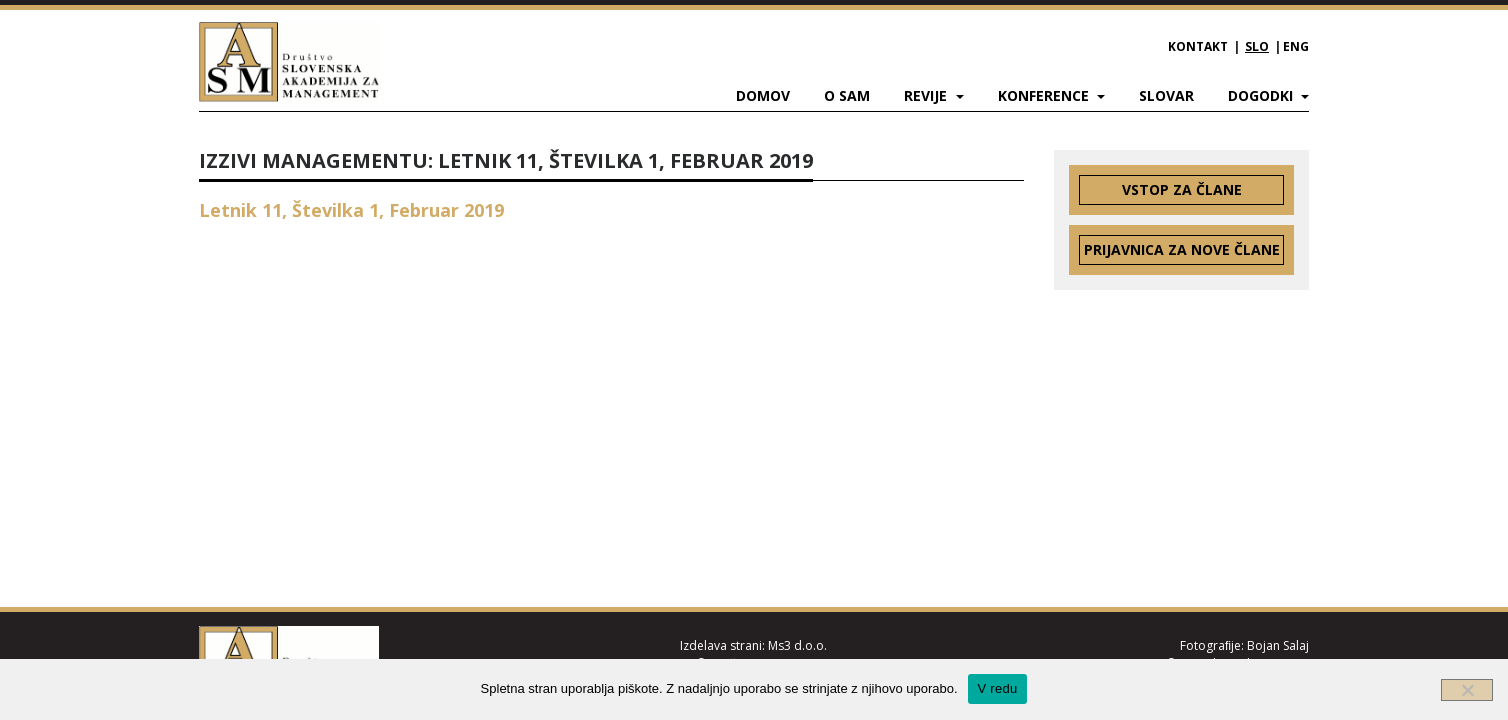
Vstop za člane (1182, 189)
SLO (1257, 46)
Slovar (1166, 95)
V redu (998, 688)
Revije (927, 95)
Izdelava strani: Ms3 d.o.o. (753, 645)
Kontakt (1198, 46)
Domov (763, 95)
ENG (1296, 46)
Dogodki (1262, 95)
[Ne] (1467, 690)
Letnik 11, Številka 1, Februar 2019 (351, 210)
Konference (1045, 95)
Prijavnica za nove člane (1182, 249)
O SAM (847, 95)
